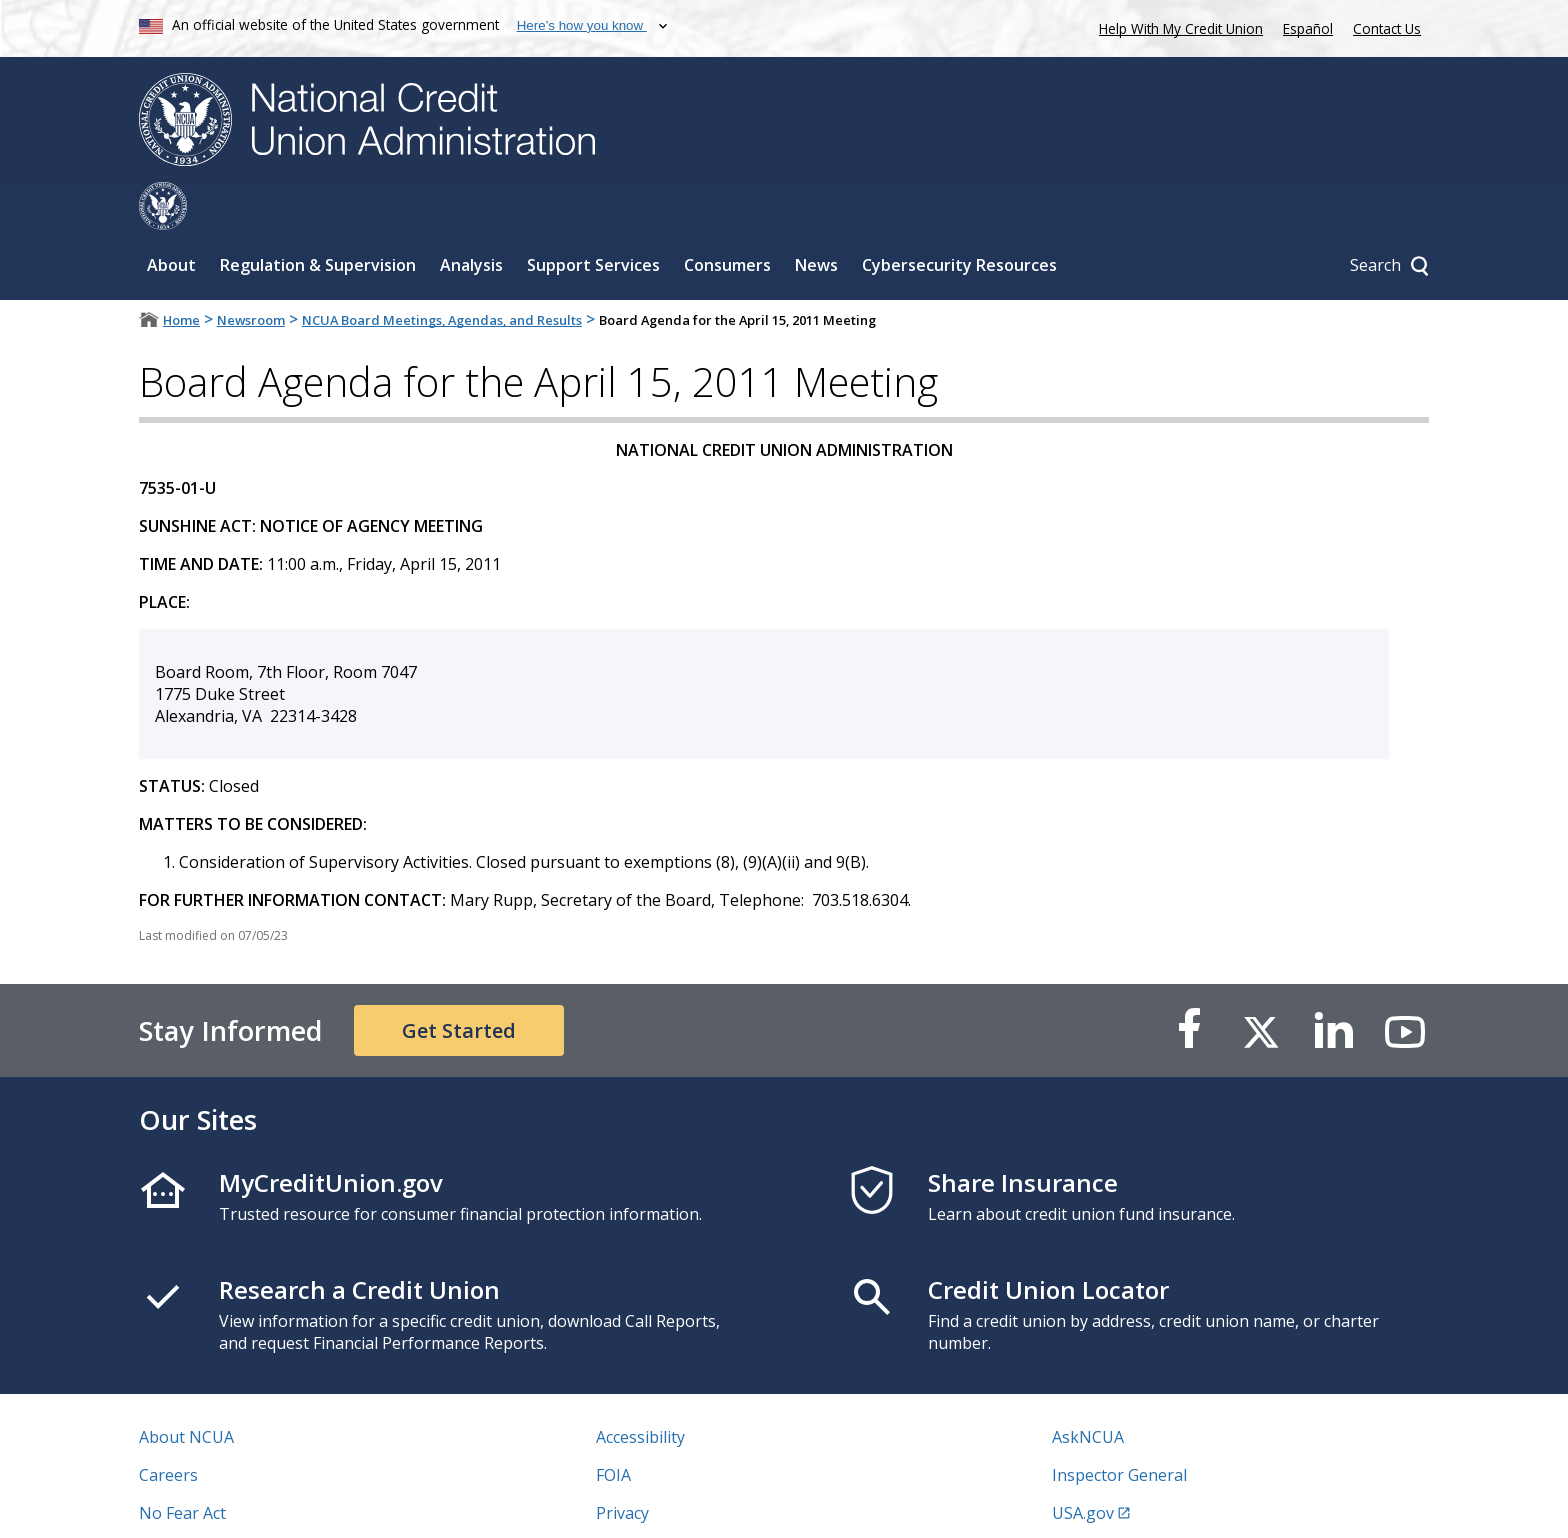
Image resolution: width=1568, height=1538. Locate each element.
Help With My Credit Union (1177, 26)
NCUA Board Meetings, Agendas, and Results (442, 272)
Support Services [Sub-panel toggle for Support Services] (593, 217)
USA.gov (1083, 1465)
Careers (168, 1427)
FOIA (613, 1427)
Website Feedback (663, 1503)
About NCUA (186, 1389)
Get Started (459, 982)
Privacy (622, 1465)
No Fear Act (182, 1465)
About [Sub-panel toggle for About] (171, 217)
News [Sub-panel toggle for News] (816, 217)
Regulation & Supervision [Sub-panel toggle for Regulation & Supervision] (318, 217)
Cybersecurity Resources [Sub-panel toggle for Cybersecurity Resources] (959, 217)
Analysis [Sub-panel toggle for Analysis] (471, 217)
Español (1308, 28)
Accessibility (640, 1389)
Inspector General (1119, 1427)
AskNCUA (1088, 1389)
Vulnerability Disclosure (228, 1503)
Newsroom (251, 272)
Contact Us (1387, 28)
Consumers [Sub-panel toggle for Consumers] (727, 217)
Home (181, 272)
